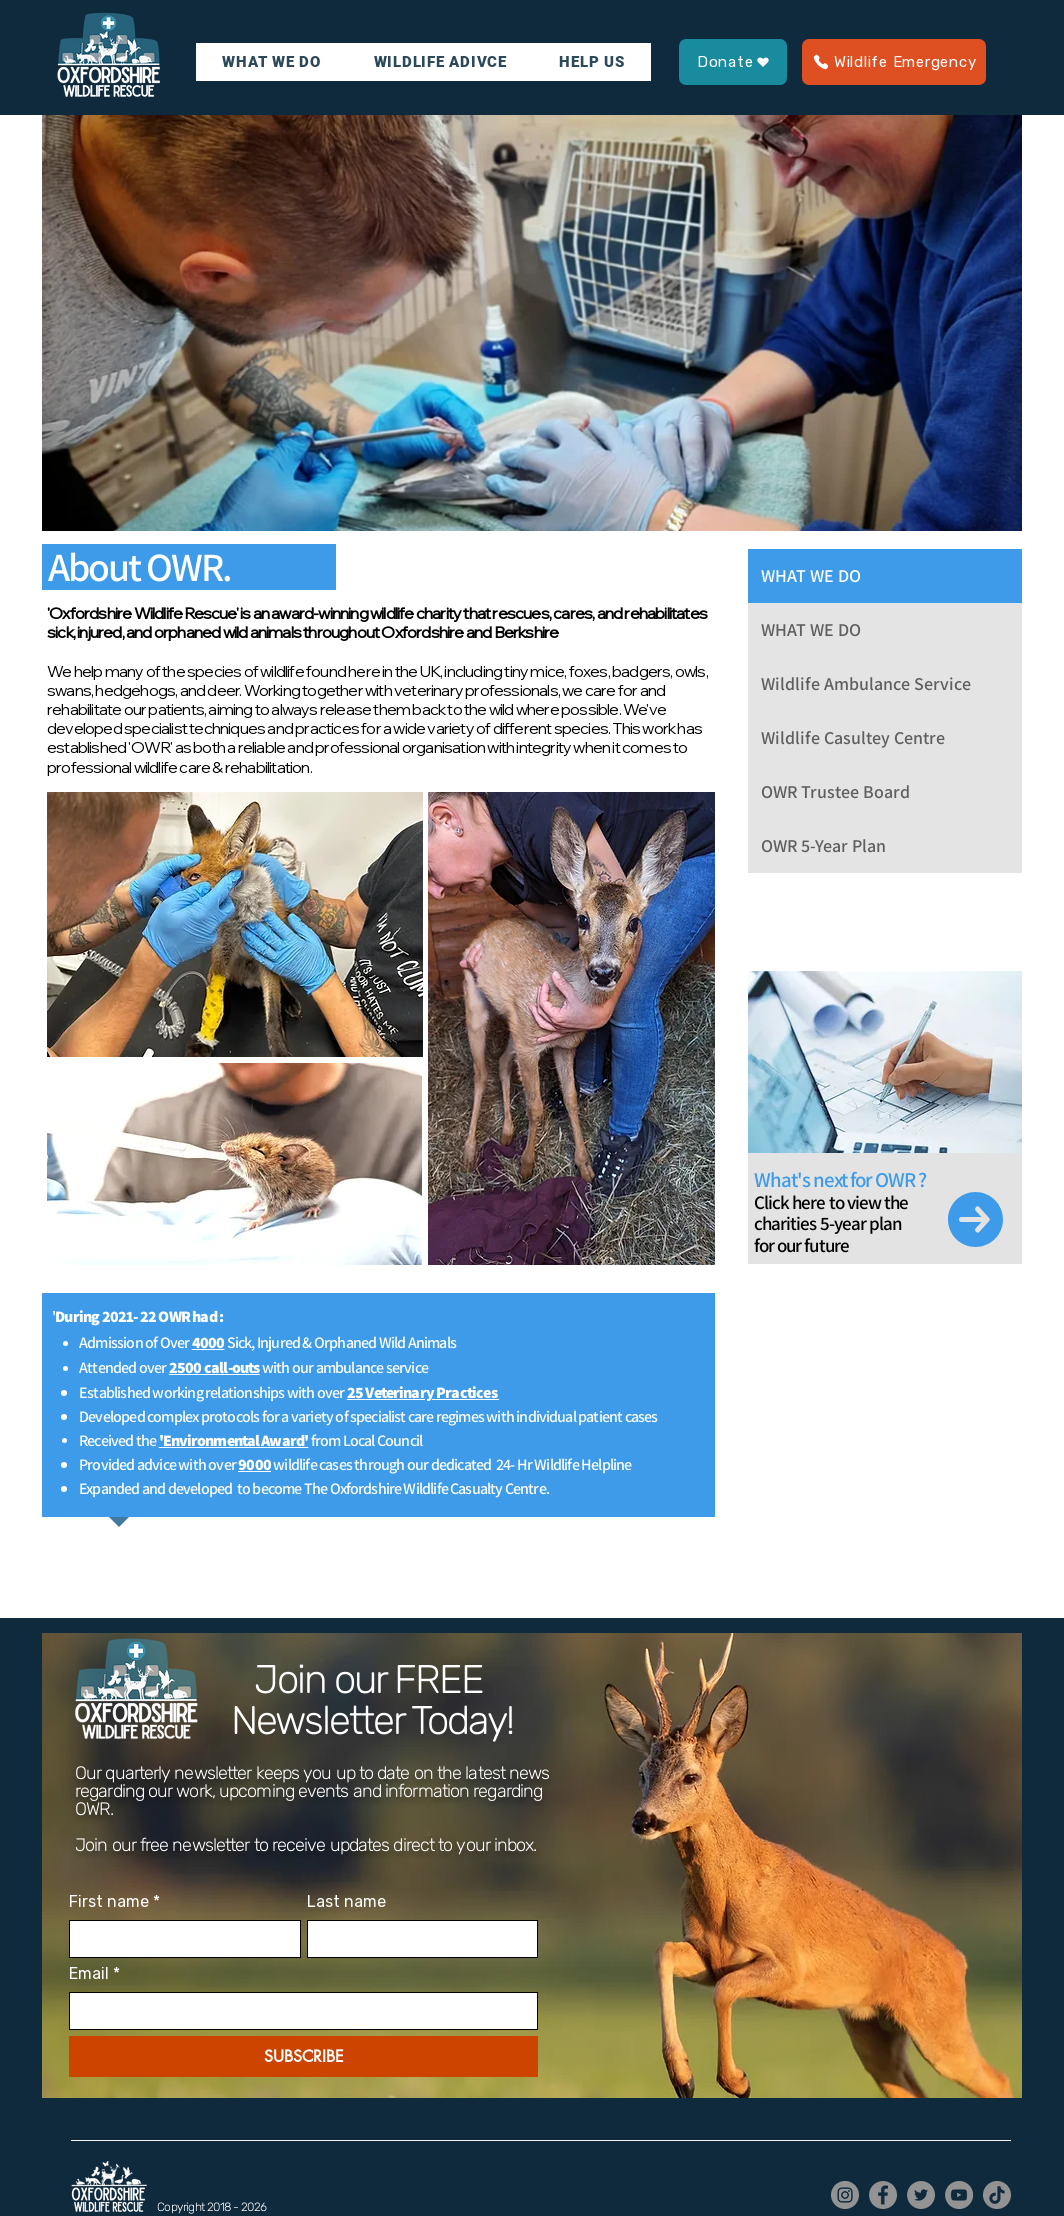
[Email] (297, 2011)
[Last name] (417, 1939)
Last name (346, 1901)
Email (94, 1974)
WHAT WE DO (811, 575)
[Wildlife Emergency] (894, 62)
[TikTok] (997, 2195)
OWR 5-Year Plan (823, 845)
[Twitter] (921, 2195)
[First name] (179, 1939)
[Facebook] (883, 2195)
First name (114, 1902)
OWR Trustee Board (835, 791)
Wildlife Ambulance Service (866, 683)
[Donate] (733, 62)
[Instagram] (845, 2195)
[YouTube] (959, 2195)
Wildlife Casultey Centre (853, 737)
